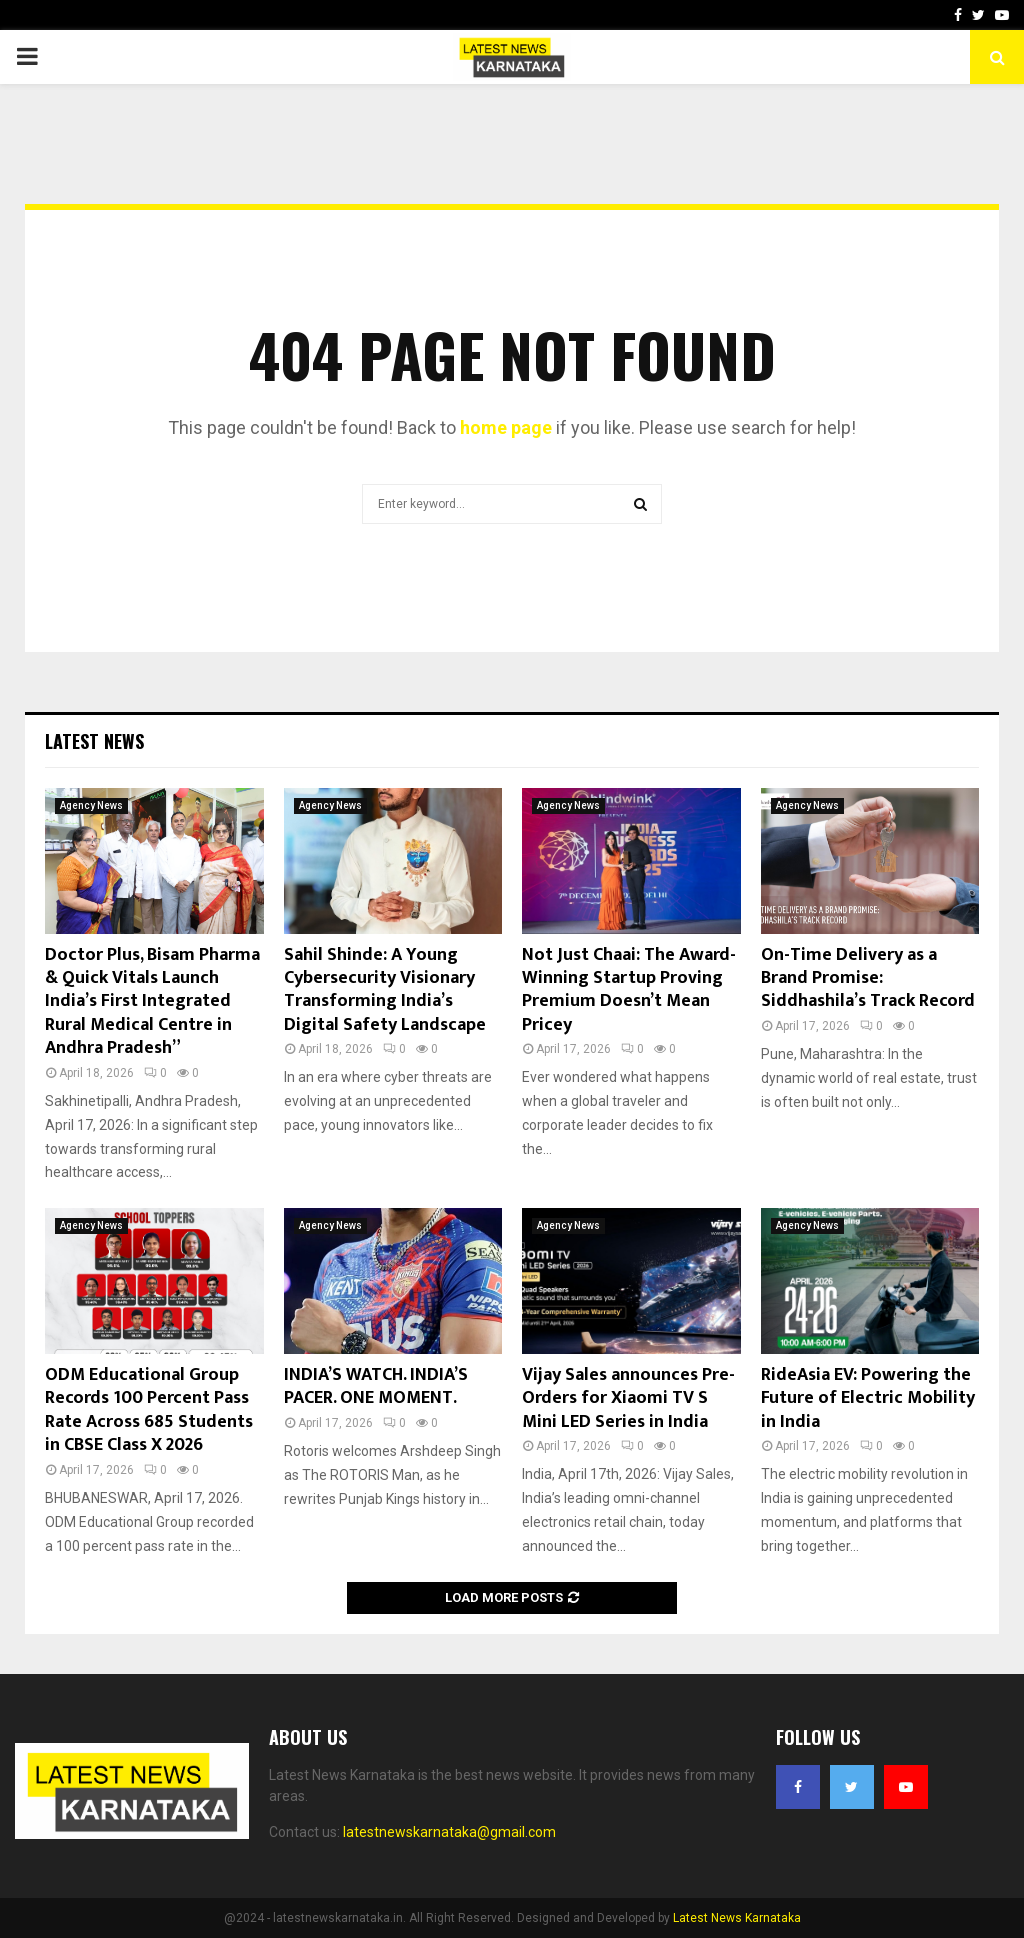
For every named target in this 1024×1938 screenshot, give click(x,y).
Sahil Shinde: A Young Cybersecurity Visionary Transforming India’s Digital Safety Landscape (385, 990)
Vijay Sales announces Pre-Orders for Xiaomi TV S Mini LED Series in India (628, 1398)
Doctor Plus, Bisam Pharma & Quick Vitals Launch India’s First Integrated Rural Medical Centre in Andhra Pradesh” (152, 1002)
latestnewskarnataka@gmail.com (449, 1832)
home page (506, 427)
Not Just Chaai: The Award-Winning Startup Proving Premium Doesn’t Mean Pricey (629, 990)
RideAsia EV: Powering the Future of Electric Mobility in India (868, 1398)
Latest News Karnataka (737, 1918)
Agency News (91, 805)
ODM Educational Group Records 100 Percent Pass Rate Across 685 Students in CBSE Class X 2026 (149, 1410)
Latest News (94, 741)
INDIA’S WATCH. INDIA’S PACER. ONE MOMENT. (376, 1386)
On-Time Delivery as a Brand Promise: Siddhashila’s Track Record (868, 978)
